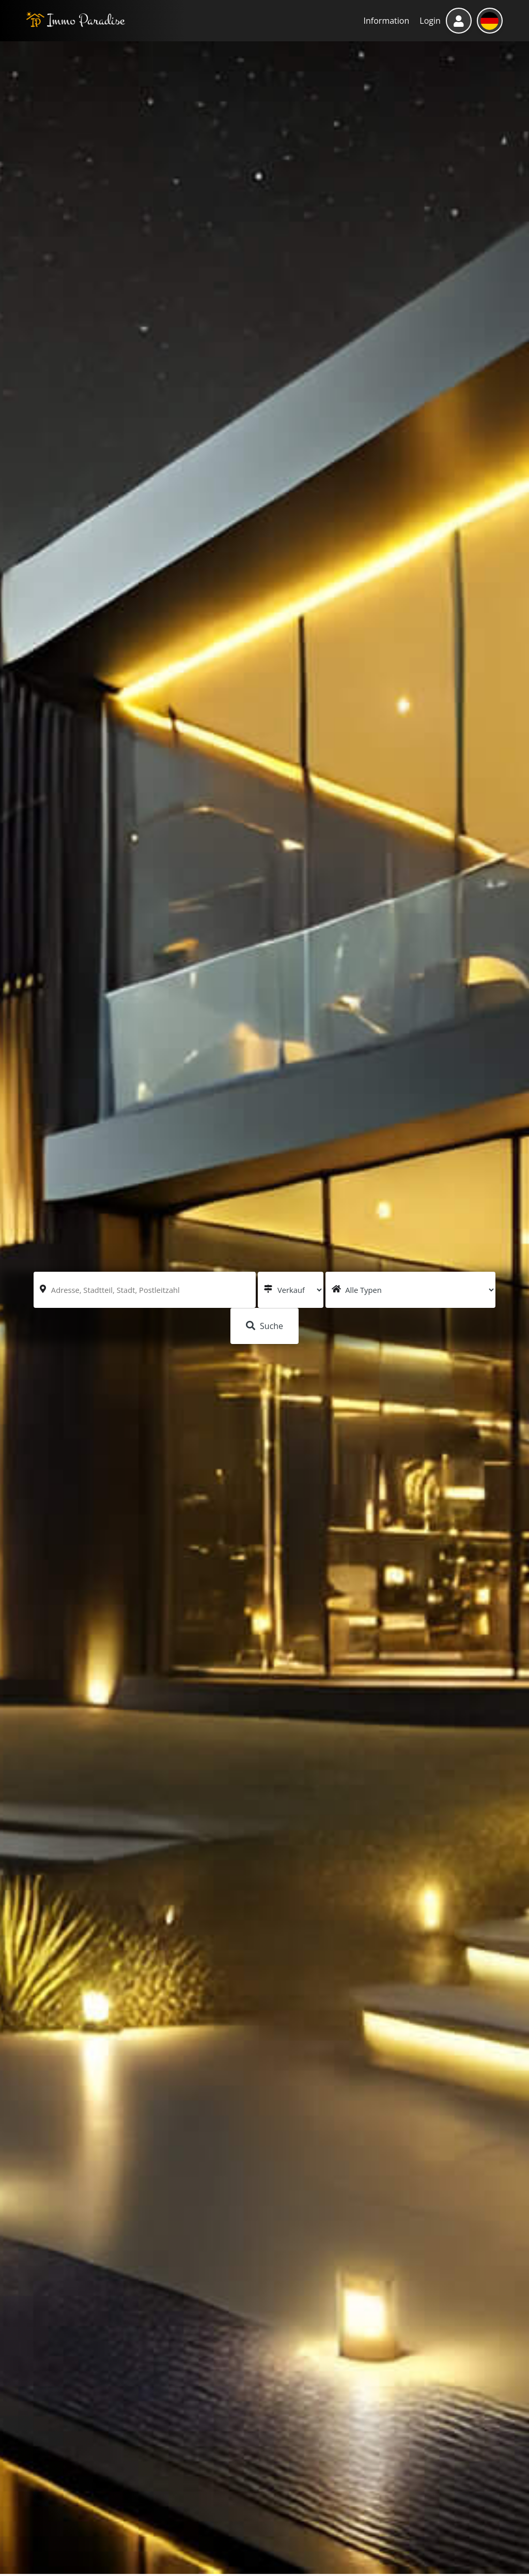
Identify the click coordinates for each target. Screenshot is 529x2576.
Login (430, 20)
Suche (264, 1326)
